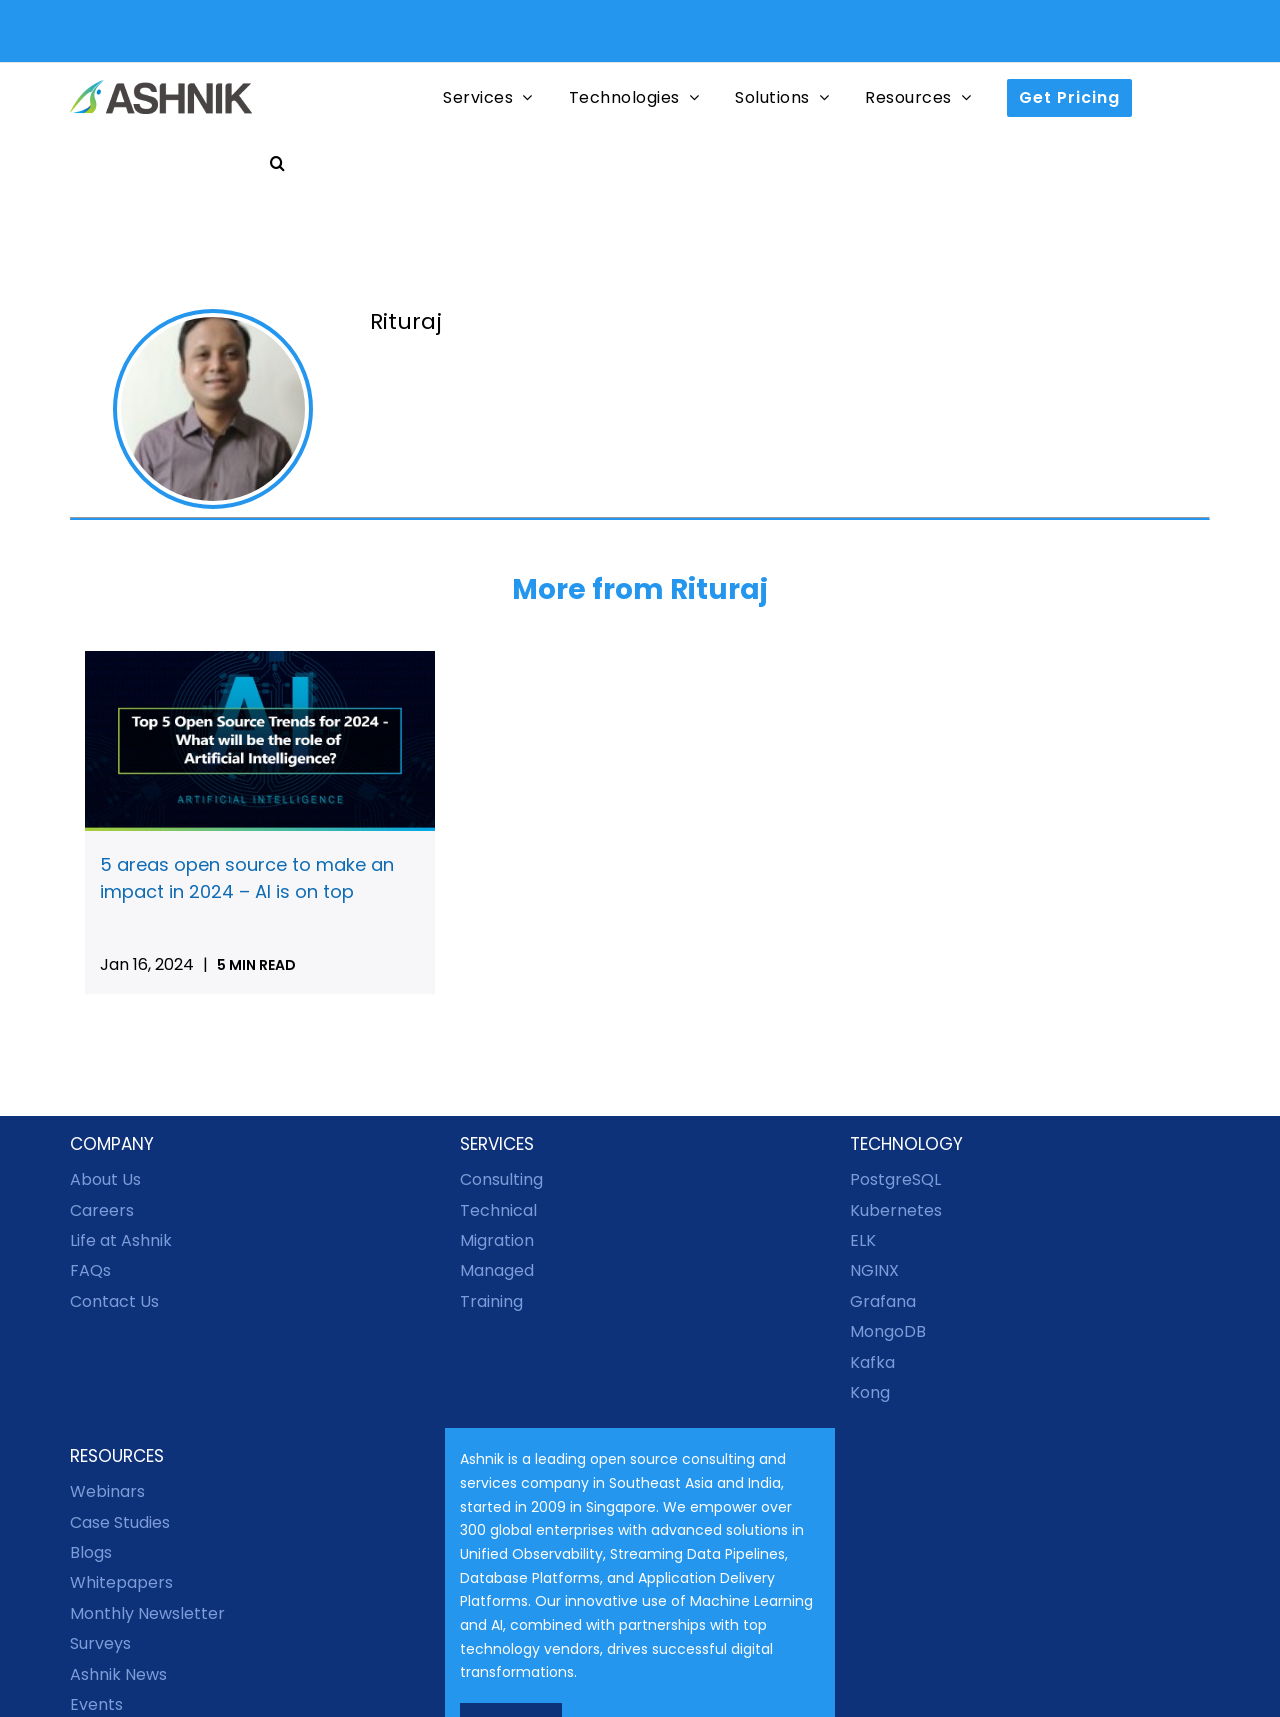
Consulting (501, 1179)
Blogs (91, 1552)
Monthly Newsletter (147, 1613)
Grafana (883, 1301)
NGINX (874, 1270)
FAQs (90, 1270)
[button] (278, 162)
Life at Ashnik (121, 1240)
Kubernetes (896, 1210)
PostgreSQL (895, 1179)
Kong (870, 1392)
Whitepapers (121, 1582)
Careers (102, 1210)
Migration (497, 1240)
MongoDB (888, 1331)
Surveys (100, 1643)
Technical (498, 1210)
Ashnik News (118, 1674)
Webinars (107, 1491)
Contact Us (114, 1301)
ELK (863, 1240)
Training (491, 1301)
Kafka (872, 1362)
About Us (105, 1179)
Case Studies (120, 1522)
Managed (497, 1270)
